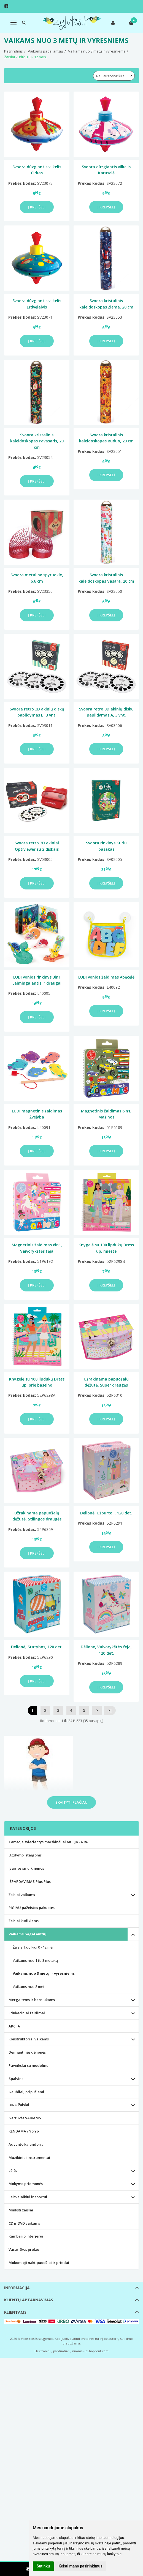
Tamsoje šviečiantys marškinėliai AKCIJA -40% (48, 1841)
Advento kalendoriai (27, 2144)
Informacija (17, 2287)
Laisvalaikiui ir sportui (28, 2196)
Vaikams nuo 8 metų (30, 1986)
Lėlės (13, 2170)
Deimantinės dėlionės (27, 2052)
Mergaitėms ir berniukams (32, 1999)
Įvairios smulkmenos (26, 1868)
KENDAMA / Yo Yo (24, 2131)
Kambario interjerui (26, 2236)
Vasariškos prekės (24, 2249)
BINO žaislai (19, 2104)
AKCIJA (14, 2026)
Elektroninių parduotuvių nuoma (58, 2351)
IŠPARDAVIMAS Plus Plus (30, 1881)
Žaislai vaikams (22, 1894)
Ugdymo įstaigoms (25, 1855)
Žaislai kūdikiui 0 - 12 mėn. (34, 1947)
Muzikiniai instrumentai (29, 2157)
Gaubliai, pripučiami (26, 2091)
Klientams (15, 2312)
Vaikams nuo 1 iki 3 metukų (35, 1960)
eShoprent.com (97, 2351)
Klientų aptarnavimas (28, 2299)
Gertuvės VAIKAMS (25, 2117)
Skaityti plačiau (71, 1802)
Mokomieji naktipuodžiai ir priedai (39, 2262)
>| (110, 1710)
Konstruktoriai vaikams (29, 2039)
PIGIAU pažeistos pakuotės (32, 1907)
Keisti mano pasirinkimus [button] (80, 2566)
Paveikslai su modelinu (28, 2065)
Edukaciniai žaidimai (27, 2012)
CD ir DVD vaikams (24, 2223)
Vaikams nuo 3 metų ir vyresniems (44, 1973)
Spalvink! (17, 2078)
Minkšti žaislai (21, 2210)
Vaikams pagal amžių (28, 1934)
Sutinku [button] (43, 2566)
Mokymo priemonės (26, 2183)
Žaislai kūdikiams (24, 1920)
